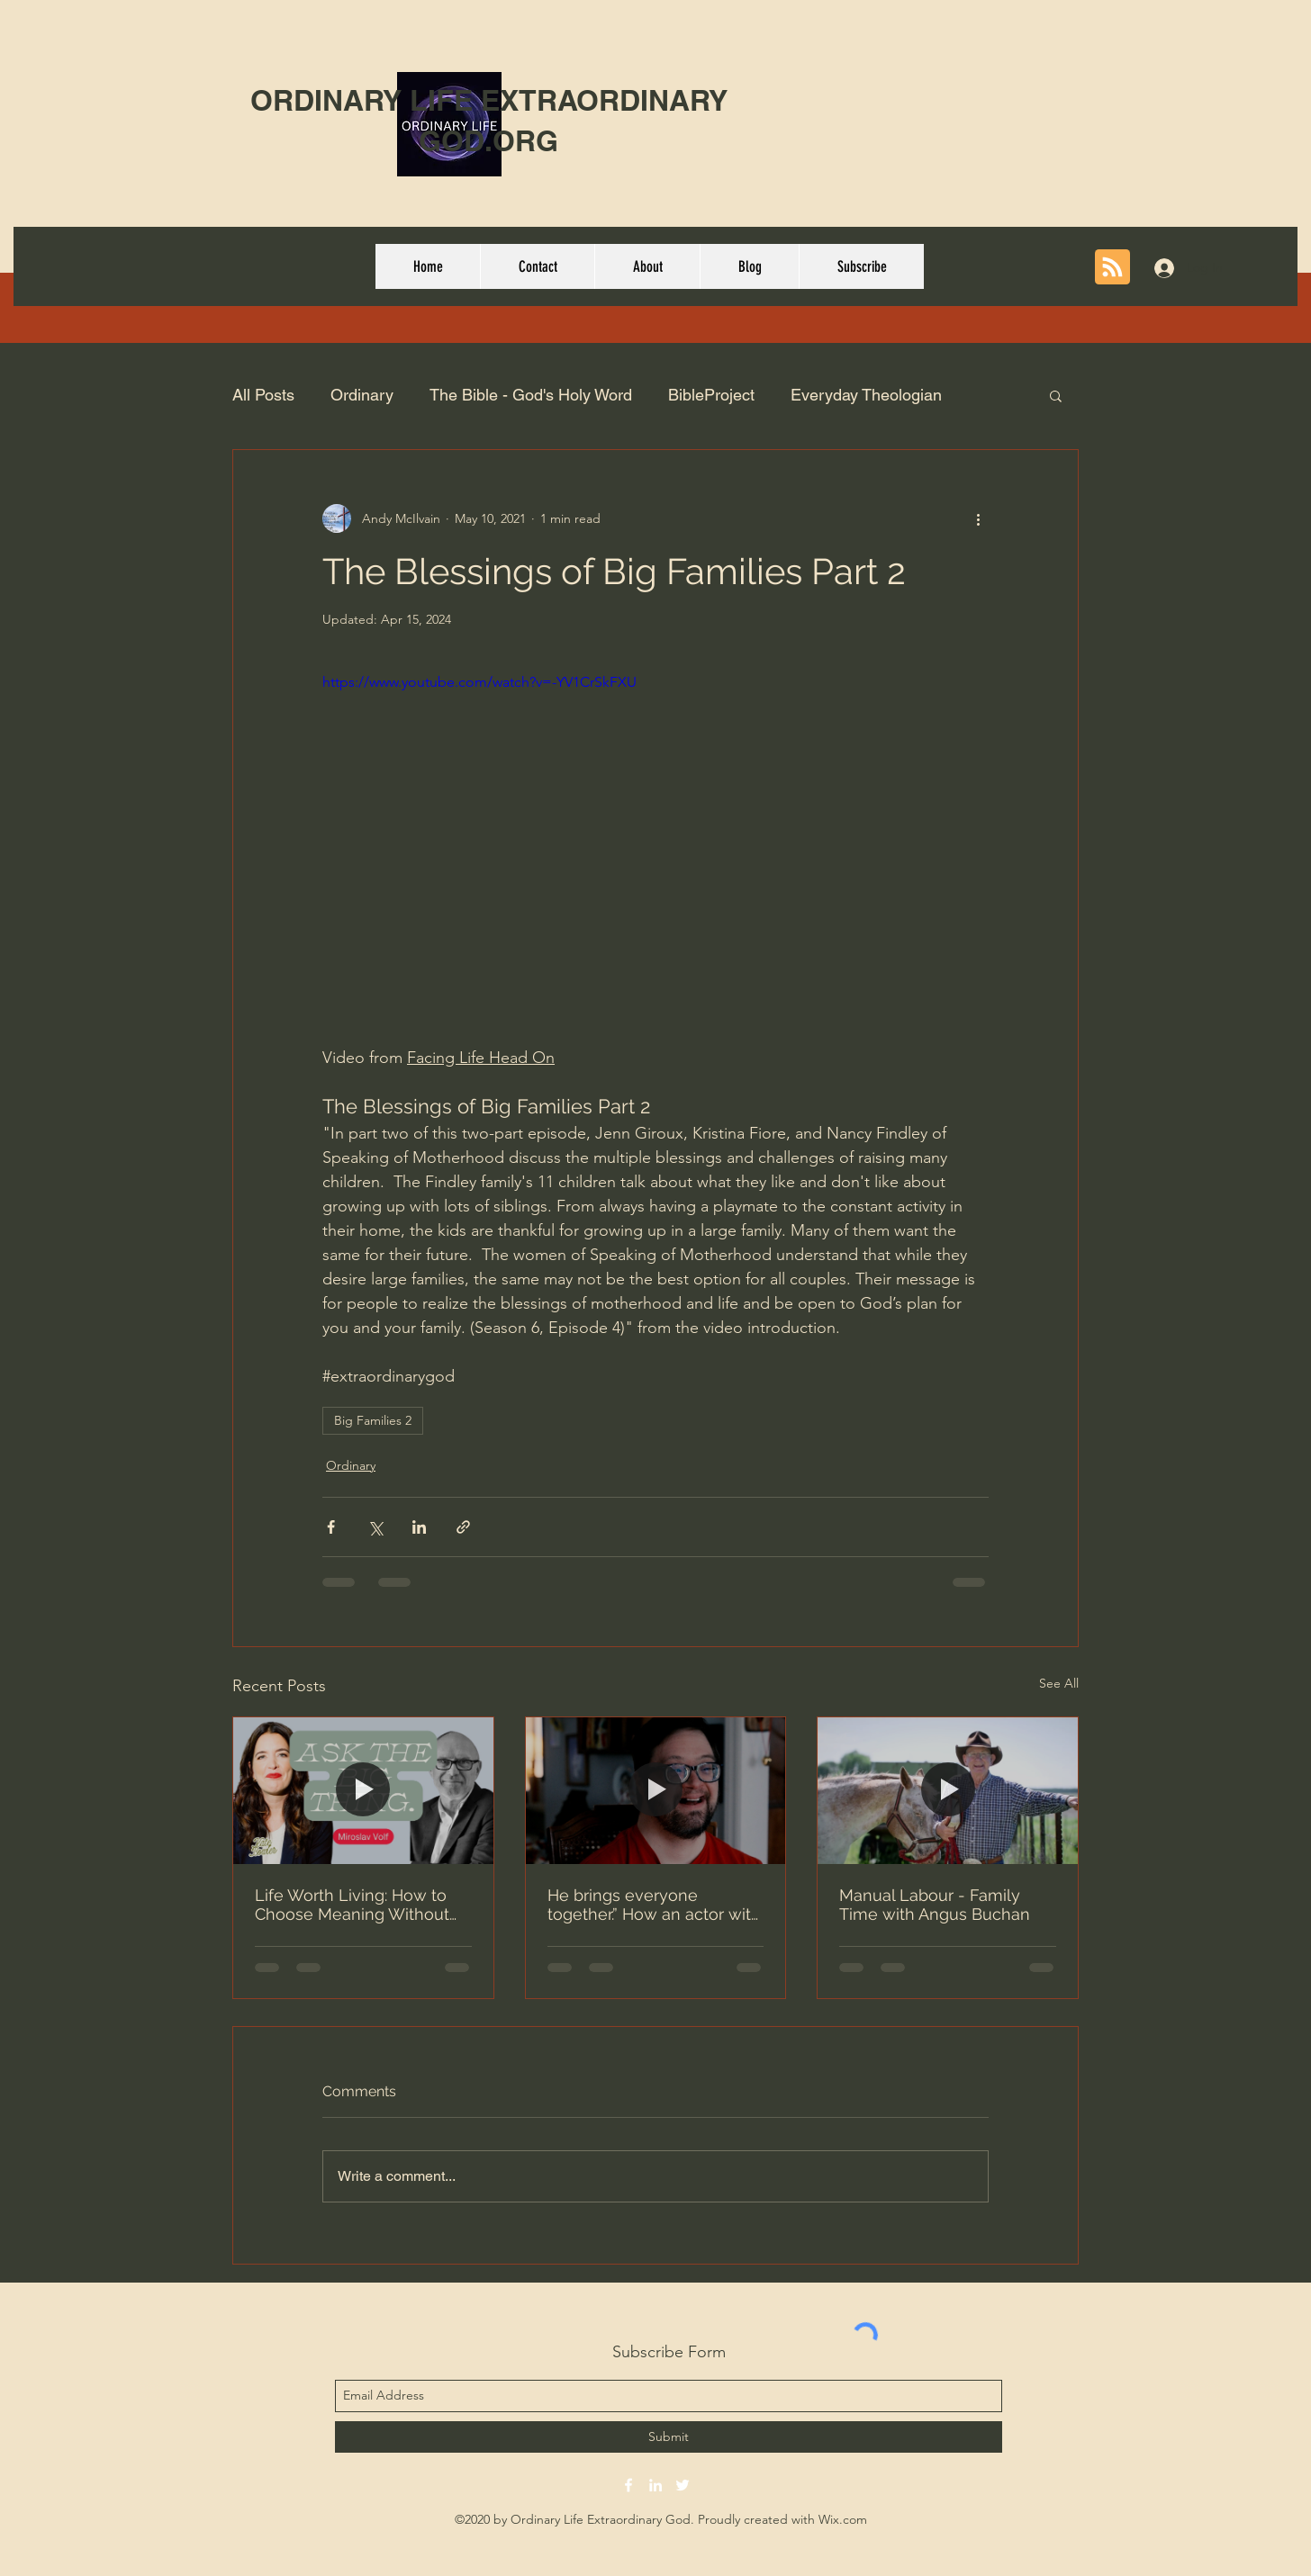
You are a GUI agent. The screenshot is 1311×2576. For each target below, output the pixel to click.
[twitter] (683, 2485)
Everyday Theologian (866, 394)
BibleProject (711, 394)
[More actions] (978, 518)
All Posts (263, 394)
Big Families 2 (372, 1420)
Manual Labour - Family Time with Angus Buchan (934, 1904)
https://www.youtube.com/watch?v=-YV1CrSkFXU (479, 681)
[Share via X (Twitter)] (375, 1527)
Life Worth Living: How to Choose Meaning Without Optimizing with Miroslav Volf (352, 1904)
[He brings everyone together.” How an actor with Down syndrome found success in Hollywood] (656, 1790)
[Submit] (668, 2437)
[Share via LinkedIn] (419, 1527)
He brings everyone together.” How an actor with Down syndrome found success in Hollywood (654, 1904)
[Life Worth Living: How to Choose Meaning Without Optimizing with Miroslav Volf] (363, 1790)
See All (1059, 1683)
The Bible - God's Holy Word (530, 394)
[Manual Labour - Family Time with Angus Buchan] (948, 1790)
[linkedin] (655, 2485)
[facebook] (628, 2485)
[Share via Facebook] (330, 1527)
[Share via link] (463, 1527)
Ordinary (361, 394)
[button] (1055, 395)
